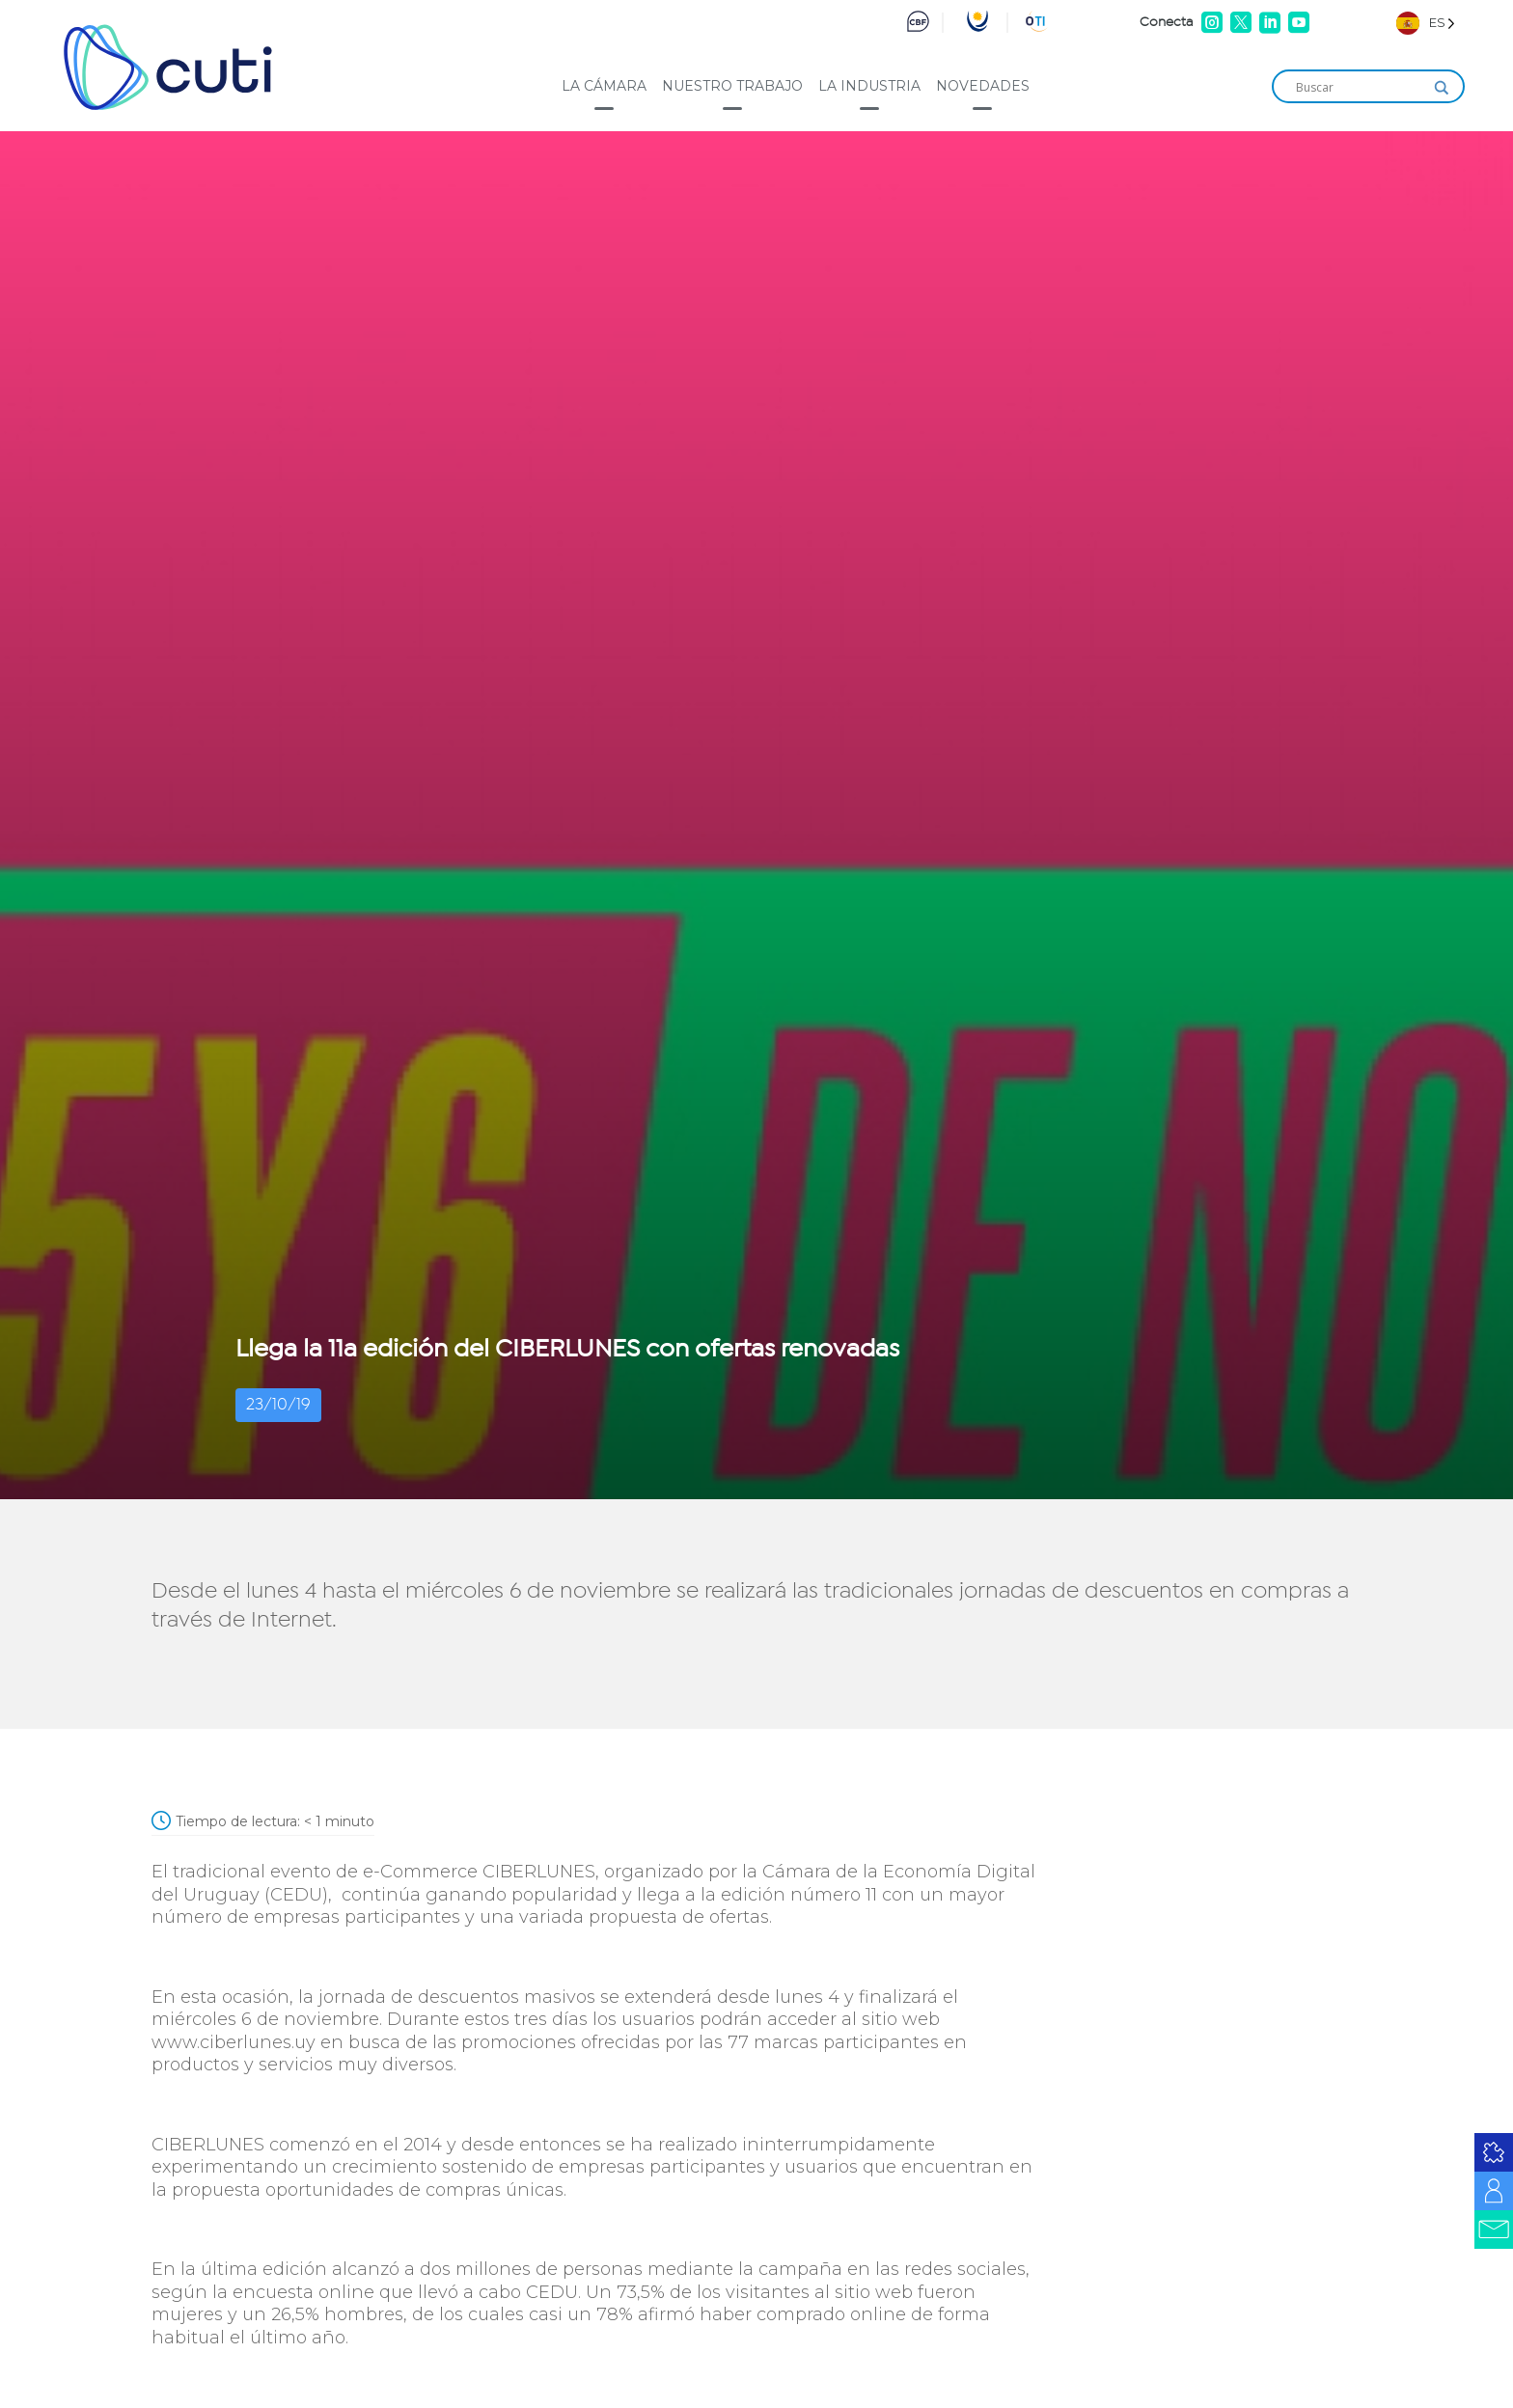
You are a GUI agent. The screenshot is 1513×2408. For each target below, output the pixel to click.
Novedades (983, 86)
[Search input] (1359, 87)
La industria (869, 86)
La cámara (604, 86)
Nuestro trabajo (732, 86)
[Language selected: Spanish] (1426, 23)
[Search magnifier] (1441, 87)
